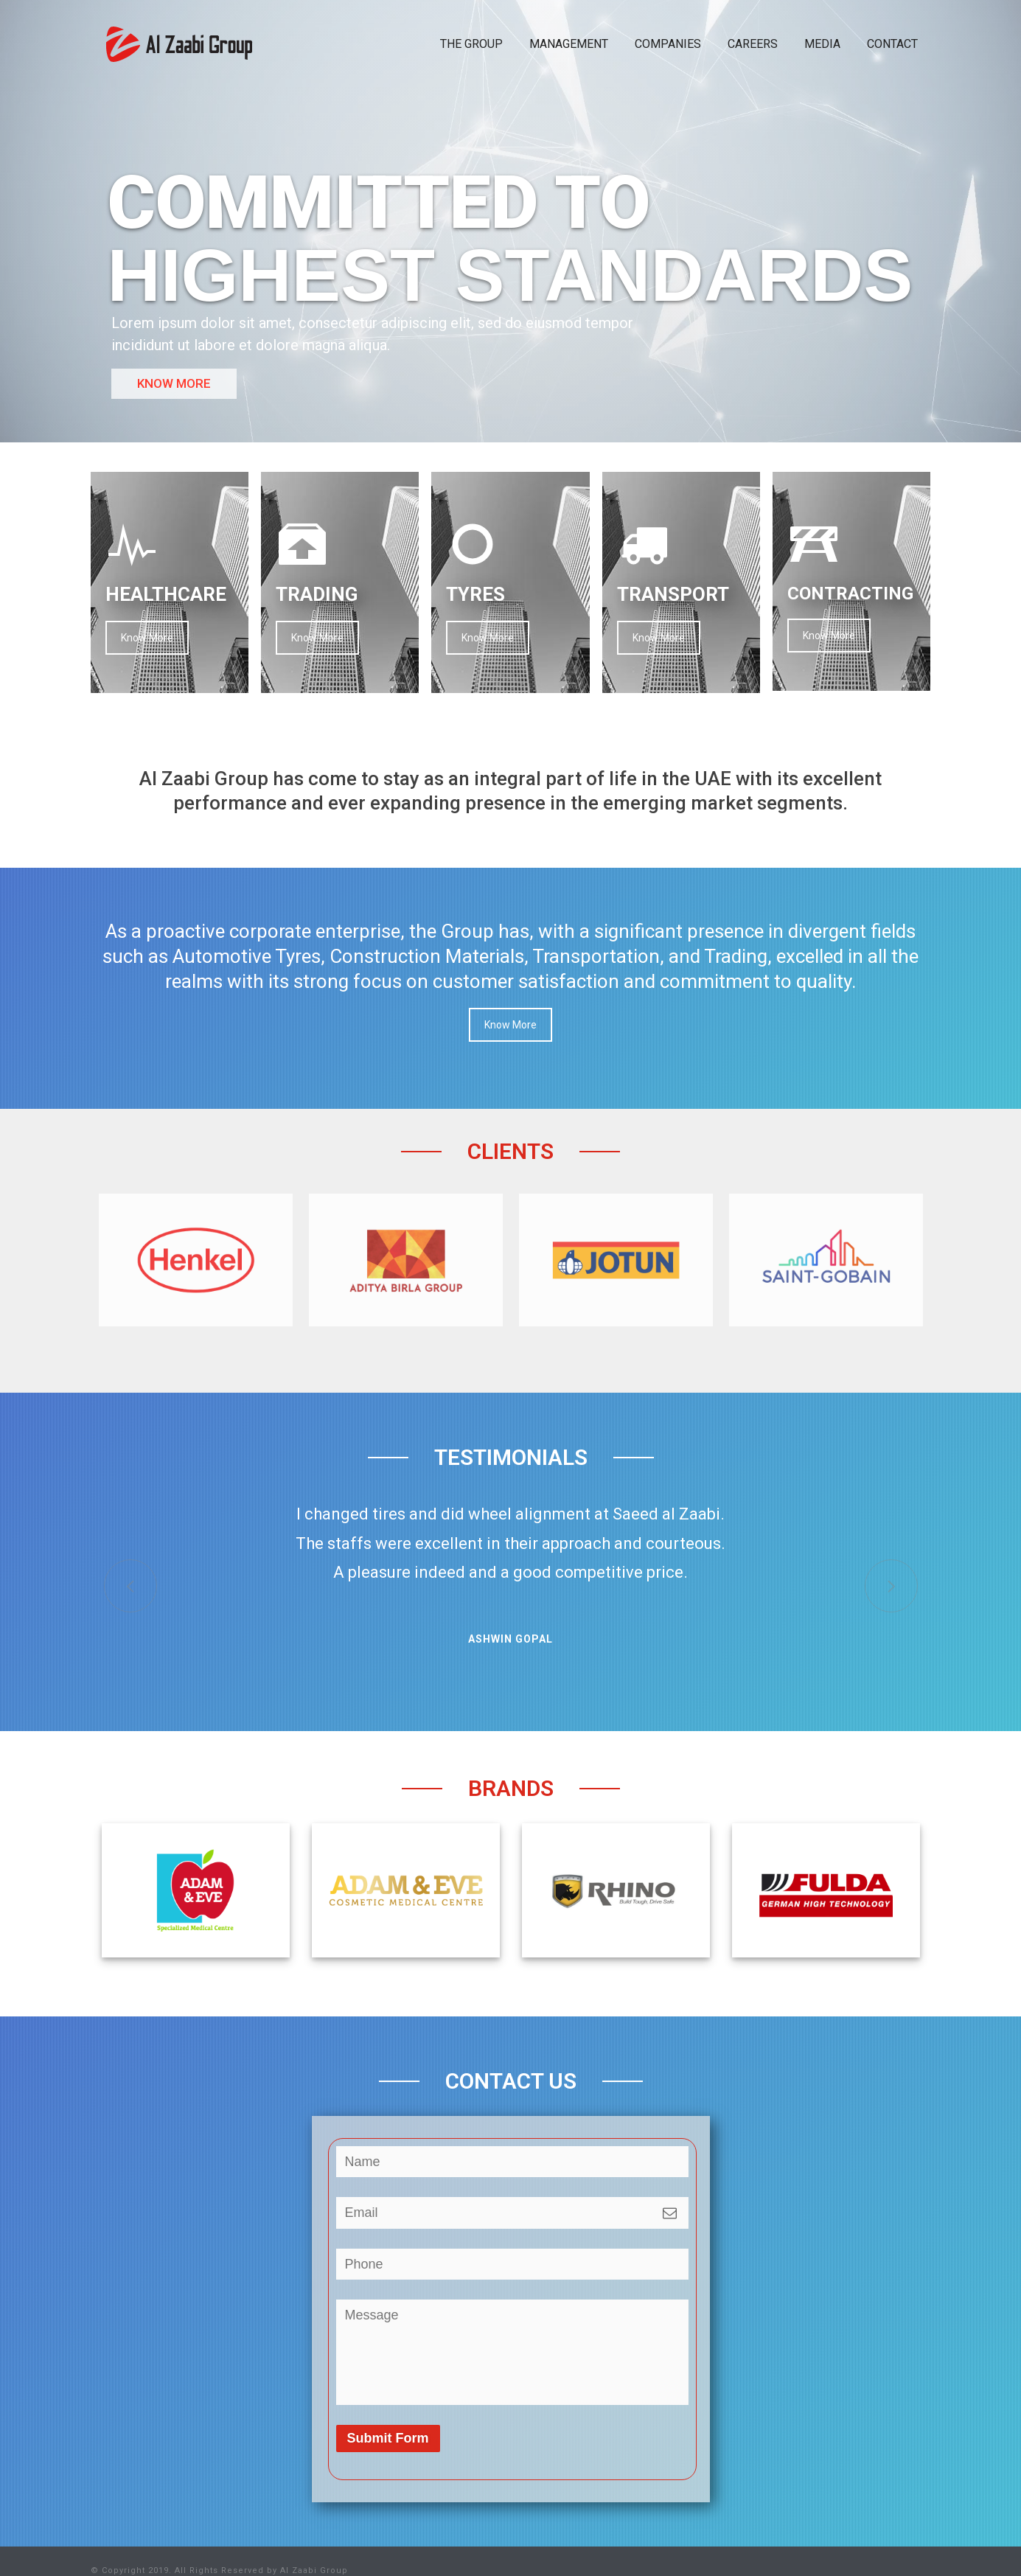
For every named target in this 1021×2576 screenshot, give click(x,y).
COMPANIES (668, 44)
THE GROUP (471, 44)
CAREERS (753, 44)
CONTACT (892, 44)
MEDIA (822, 44)
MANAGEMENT (568, 44)
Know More (147, 638)
